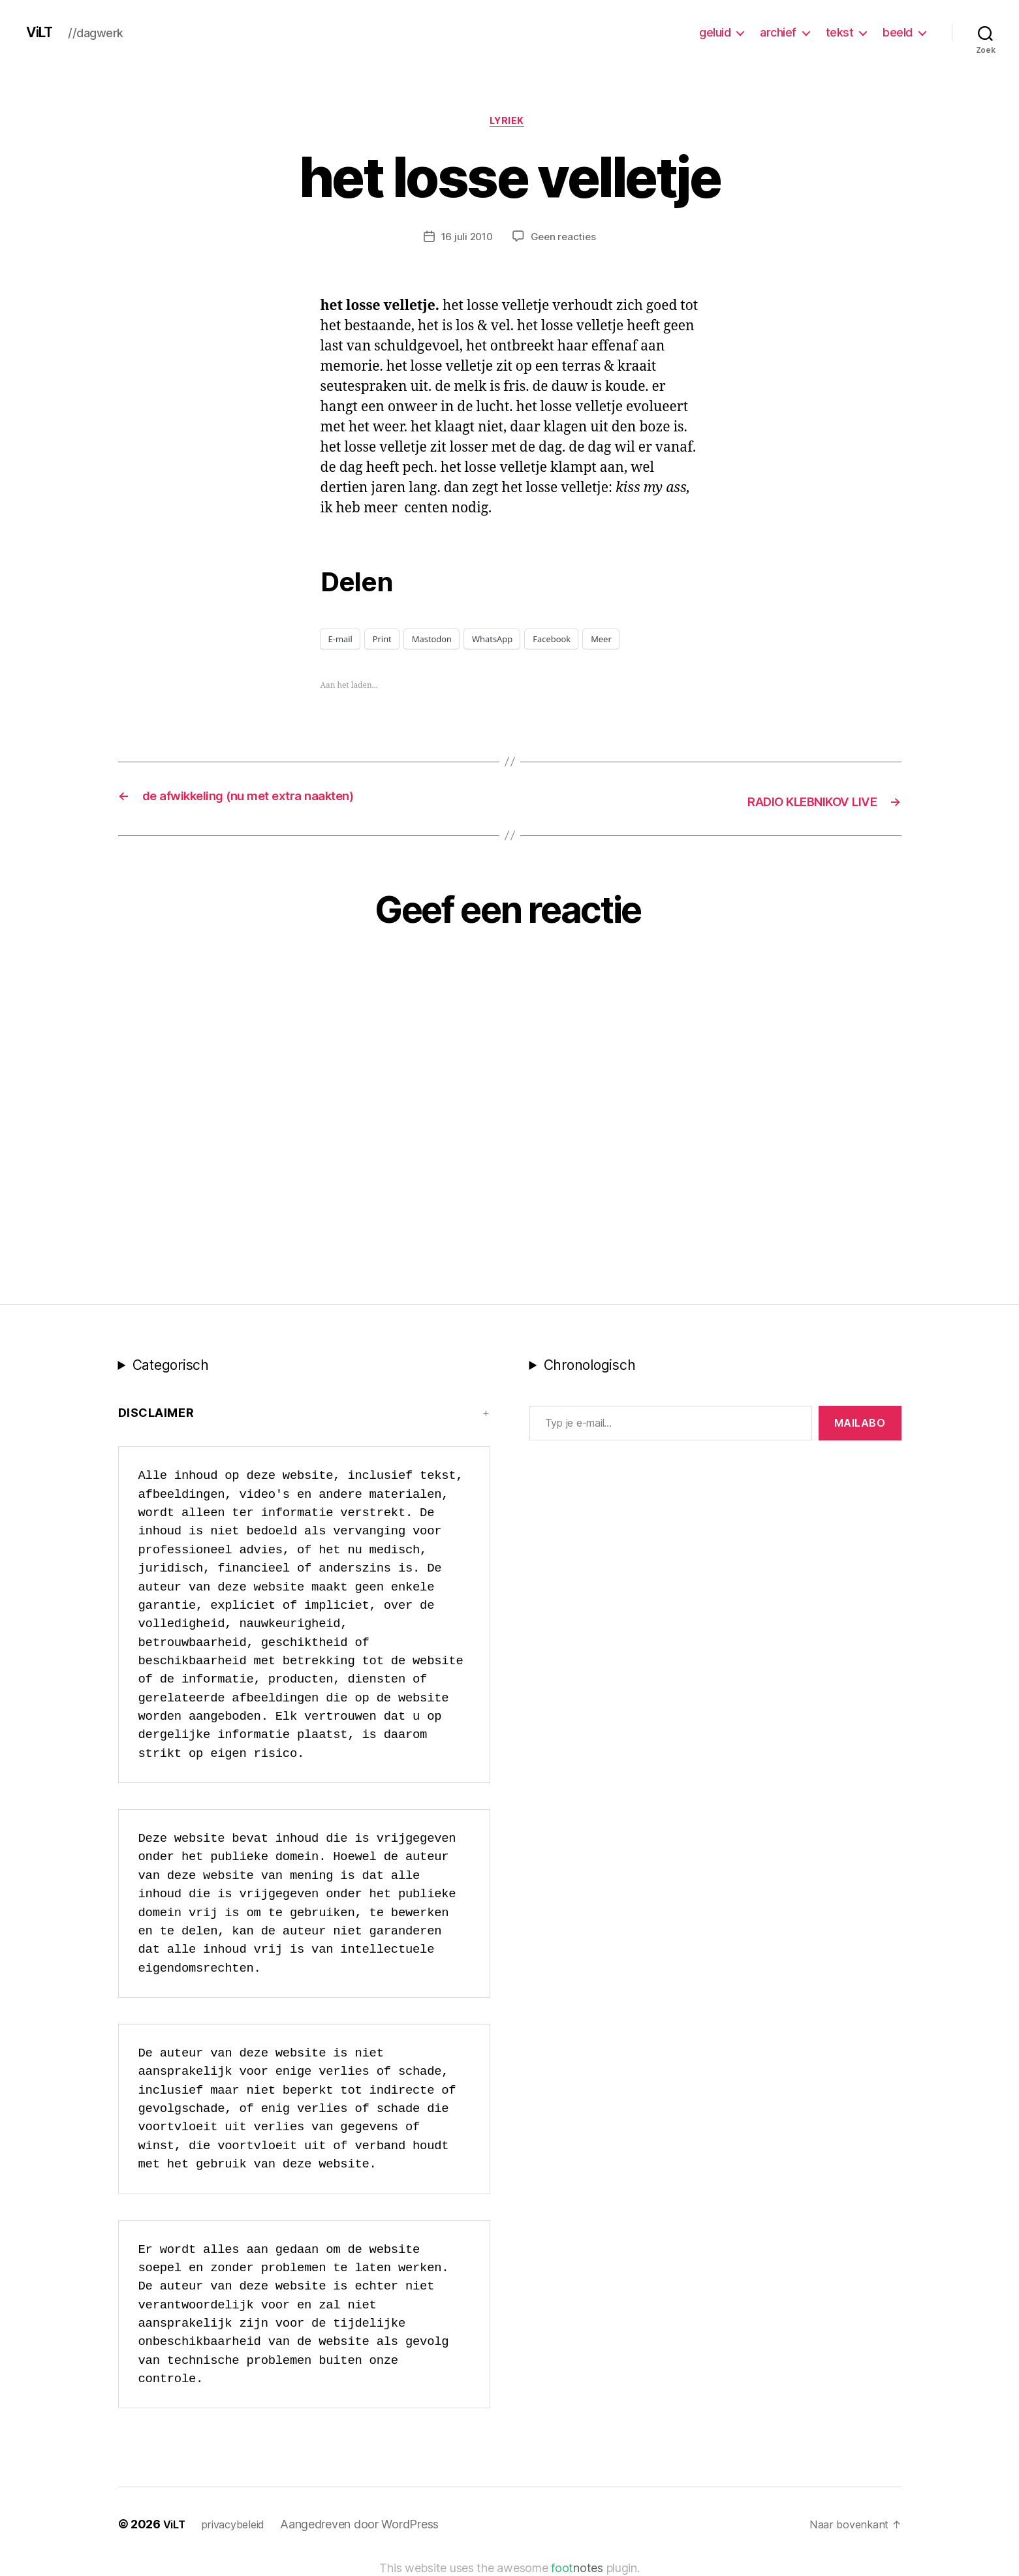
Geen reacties (565, 239)
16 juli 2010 (465, 239)
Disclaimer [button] (156, 1414)
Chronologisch (590, 1366)
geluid (714, 32)
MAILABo (860, 1424)
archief (778, 32)
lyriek (509, 123)
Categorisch (171, 1366)
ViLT (41, 32)
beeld (898, 32)
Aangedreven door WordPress (368, 2525)
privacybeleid (239, 2525)
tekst (840, 32)
